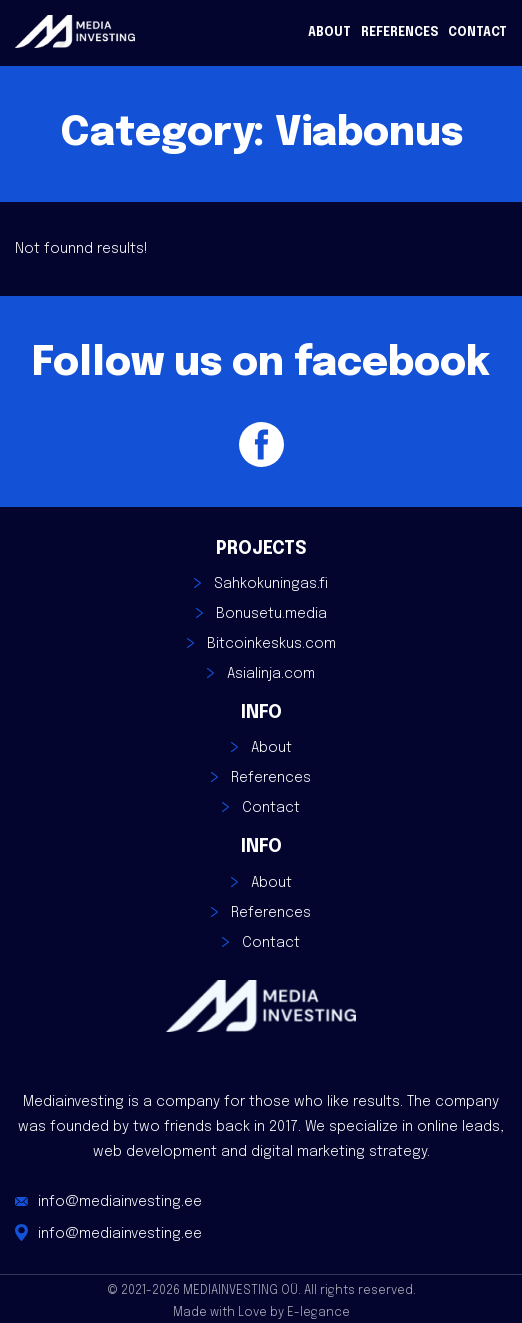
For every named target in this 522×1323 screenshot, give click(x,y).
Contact (477, 33)
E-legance (318, 1313)
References (399, 33)
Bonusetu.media (271, 614)
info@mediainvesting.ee (120, 1202)
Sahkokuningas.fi (271, 584)
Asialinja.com (271, 674)
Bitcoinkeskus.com (271, 644)
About (329, 33)
